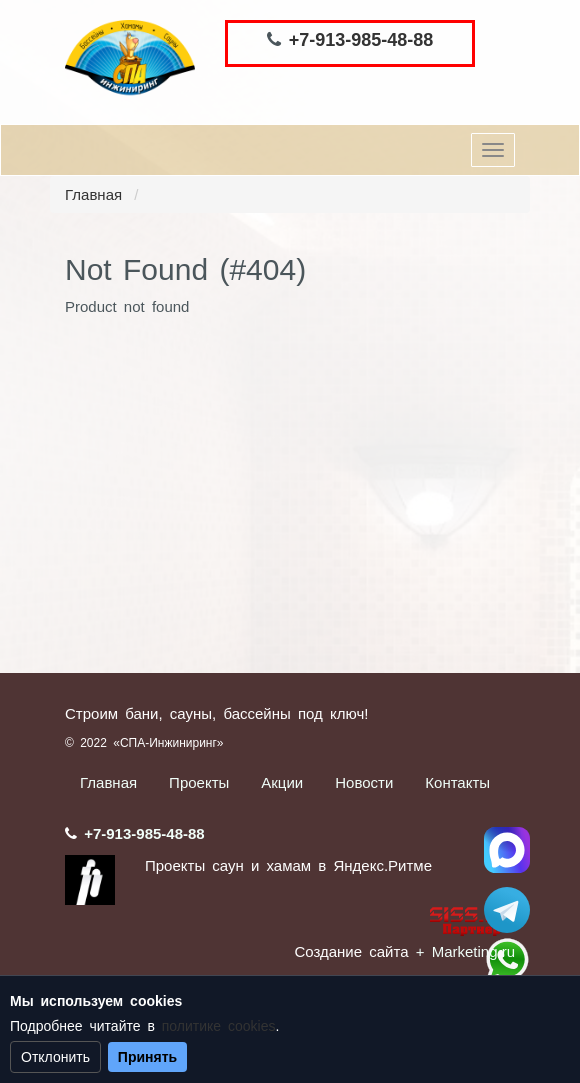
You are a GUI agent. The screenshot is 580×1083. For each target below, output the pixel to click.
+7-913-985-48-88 (361, 40)
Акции (282, 782)
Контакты (457, 782)
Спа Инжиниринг (507, 850)
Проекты (199, 782)
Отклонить (55, 1057)
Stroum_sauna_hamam (507, 910)
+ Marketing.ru (465, 951)
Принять (147, 1057)
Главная (93, 194)
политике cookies (219, 1026)
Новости (364, 782)
